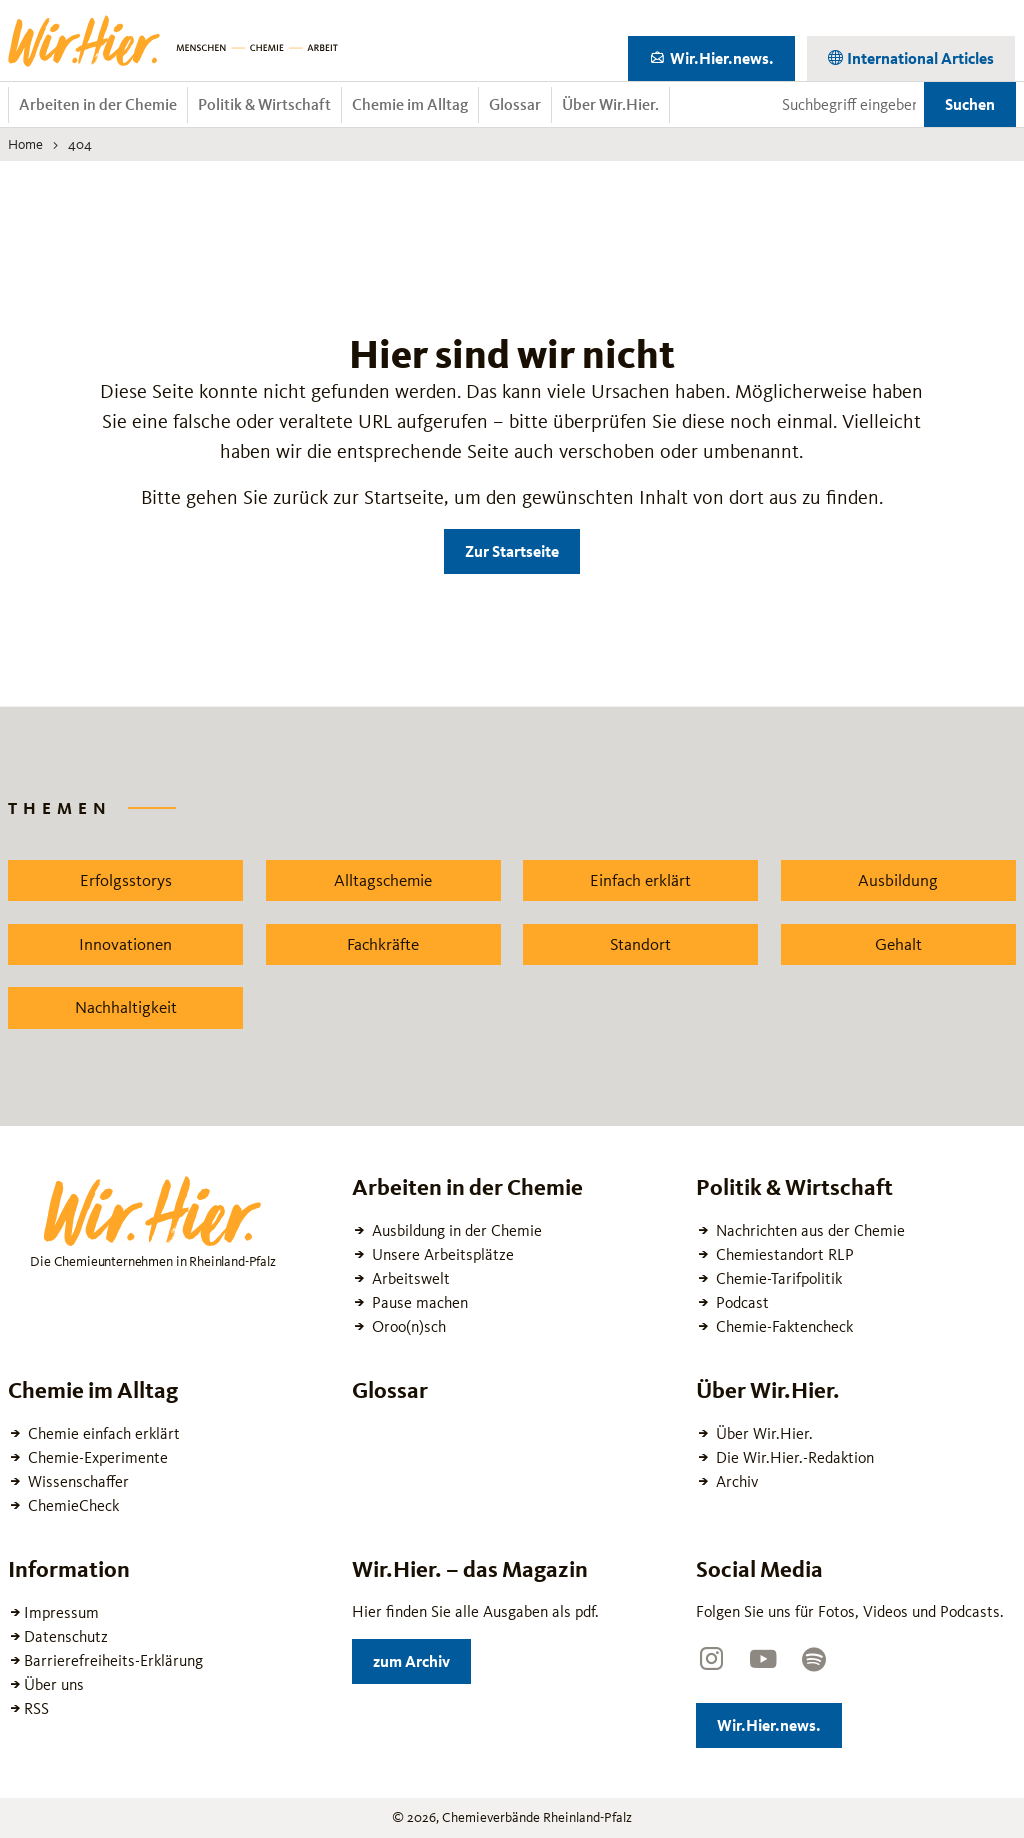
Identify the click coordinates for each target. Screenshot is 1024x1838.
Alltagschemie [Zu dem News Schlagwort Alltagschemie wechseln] (383, 880)
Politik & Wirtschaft (264, 104)
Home (25, 144)
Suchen (970, 104)
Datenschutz (66, 1636)
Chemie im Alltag (410, 104)
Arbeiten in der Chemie (98, 104)
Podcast (740, 1302)
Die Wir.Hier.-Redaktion (793, 1457)
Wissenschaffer (76, 1481)
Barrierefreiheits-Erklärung (113, 1660)
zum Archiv (422, 1657)
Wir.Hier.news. (731, 54)
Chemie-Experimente (96, 1457)
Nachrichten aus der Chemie (808, 1230)
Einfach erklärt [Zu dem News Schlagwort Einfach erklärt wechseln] (640, 880)
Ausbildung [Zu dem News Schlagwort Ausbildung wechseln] (898, 880)
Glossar (515, 104)
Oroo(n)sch (407, 1326)
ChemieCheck (71, 1505)
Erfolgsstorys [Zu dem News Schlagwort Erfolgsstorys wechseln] (126, 880)
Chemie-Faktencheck (782, 1326)
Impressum (61, 1612)
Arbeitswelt (409, 1278)
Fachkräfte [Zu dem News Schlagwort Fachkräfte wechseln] (383, 944)
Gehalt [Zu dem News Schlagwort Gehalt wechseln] (898, 944)
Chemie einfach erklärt (102, 1433)
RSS (36, 1708)
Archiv (735, 1481)
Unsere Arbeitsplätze (441, 1254)
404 (80, 144)
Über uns (54, 1684)
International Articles (919, 54)
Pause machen (418, 1302)
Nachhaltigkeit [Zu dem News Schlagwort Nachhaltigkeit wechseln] (126, 1007)
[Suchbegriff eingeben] (849, 105)
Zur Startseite (512, 551)
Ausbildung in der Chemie (455, 1230)
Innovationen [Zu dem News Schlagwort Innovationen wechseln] (125, 944)
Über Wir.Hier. (610, 104)
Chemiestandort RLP (783, 1254)
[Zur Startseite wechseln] (173, 41)
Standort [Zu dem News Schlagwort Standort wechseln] (640, 944)
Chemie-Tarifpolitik (777, 1278)
